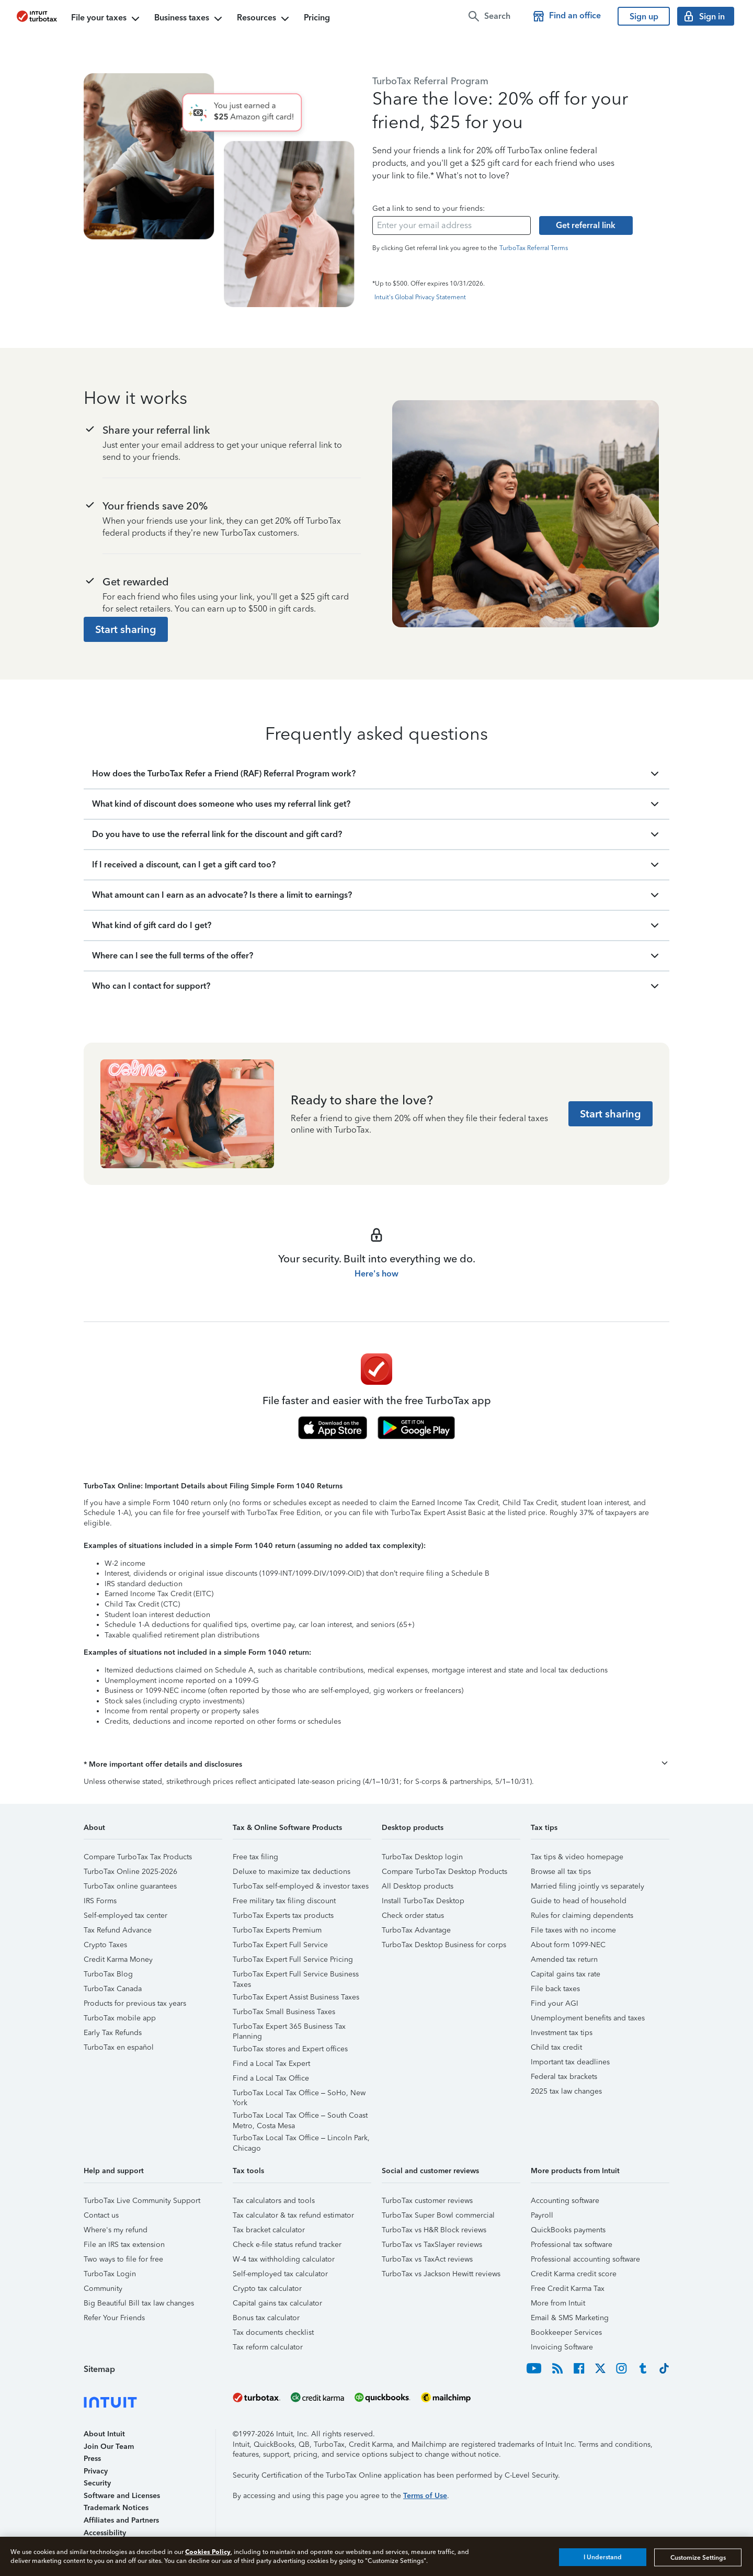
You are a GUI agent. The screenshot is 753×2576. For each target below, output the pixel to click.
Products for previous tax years (135, 2003)
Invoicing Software (562, 2347)
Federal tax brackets (564, 2076)
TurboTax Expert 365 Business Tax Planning (289, 2028)
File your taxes (106, 19)
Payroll (542, 2215)
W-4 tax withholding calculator (284, 2259)
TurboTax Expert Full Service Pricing (293, 1959)
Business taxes (189, 19)
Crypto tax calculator (267, 2288)
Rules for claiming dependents (582, 1915)
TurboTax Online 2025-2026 (130, 1871)
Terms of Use (425, 2495)
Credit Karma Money (118, 1959)
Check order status (413, 1915)
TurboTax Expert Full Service (280, 1944)
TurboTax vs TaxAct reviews (427, 2259)
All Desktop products (417, 1886)
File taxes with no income (573, 1930)
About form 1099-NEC (568, 1944)
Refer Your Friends (114, 2317)
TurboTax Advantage (416, 1930)
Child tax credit (556, 2047)
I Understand (603, 2557)
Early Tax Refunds (113, 2032)
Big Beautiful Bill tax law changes (139, 2303)
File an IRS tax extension (124, 2244)
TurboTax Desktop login (422, 1856)
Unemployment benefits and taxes (588, 2018)
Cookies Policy (208, 2552)
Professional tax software (571, 2244)
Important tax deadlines (570, 2062)
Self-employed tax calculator (280, 2273)
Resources (264, 19)
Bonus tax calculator (266, 2317)
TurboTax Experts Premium (277, 1930)
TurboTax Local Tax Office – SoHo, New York (299, 2094)
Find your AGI (554, 2003)
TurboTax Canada (113, 1988)
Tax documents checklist (273, 2332)
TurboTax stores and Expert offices (290, 2048)
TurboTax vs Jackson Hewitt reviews (441, 2273)
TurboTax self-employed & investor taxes (301, 1886)
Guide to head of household (578, 1900)
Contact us (101, 2215)
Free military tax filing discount (284, 1900)
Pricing (317, 17)
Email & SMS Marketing (570, 2317)
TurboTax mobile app (120, 2018)
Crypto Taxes (105, 1944)
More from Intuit (558, 2303)
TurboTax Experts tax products (283, 1915)
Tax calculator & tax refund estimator (293, 2215)
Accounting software (565, 2200)
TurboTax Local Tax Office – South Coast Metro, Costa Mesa (300, 2117)
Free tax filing (255, 1856)
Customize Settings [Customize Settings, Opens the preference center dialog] (698, 2557)
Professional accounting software (585, 2259)
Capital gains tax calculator (277, 2303)
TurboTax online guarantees (130, 1886)
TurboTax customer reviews (427, 2200)
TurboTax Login (110, 2273)
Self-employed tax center (125, 1915)
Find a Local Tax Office (271, 2078)
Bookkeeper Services (566, 2332)
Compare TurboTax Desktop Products (444, 1871)
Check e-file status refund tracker (287, 2244)
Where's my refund (115, 2229)
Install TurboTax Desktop (423, 1900)
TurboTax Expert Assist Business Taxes (296, 1997)
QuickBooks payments (568, 2229)
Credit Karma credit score (574, 2273)
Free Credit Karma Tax (567, 2288)
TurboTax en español (119, 2047)
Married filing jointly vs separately (587, 1886)
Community (103, 2288)
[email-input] (451, 225)
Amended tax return (564, 1959)
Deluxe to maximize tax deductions (291, 1871)
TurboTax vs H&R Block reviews (434, 2229)
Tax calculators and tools (274, 2200)
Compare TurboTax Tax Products (138, 1856)
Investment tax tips (561, 2032)
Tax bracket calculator (269, 2229)
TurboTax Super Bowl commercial (438, 2215)
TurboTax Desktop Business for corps (444, 1944)
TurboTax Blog (108, 1974)
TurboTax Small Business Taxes (284, 2011)
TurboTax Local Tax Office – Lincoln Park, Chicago (301, 2139)
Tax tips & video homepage (577, 1856)
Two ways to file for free (123, 2259)
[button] (376, 1764)
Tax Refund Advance (118, 1930)
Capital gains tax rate (565, 1974)
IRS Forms (100, 1900)
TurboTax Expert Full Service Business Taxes (296, 1976)
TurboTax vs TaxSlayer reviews (432, 2244)
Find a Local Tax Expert (271, 2063)
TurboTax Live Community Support (142, 2200)
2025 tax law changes (566, 2091)
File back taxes (555, 1988)
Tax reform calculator (268, 2347)
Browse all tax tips (561, 1871)
